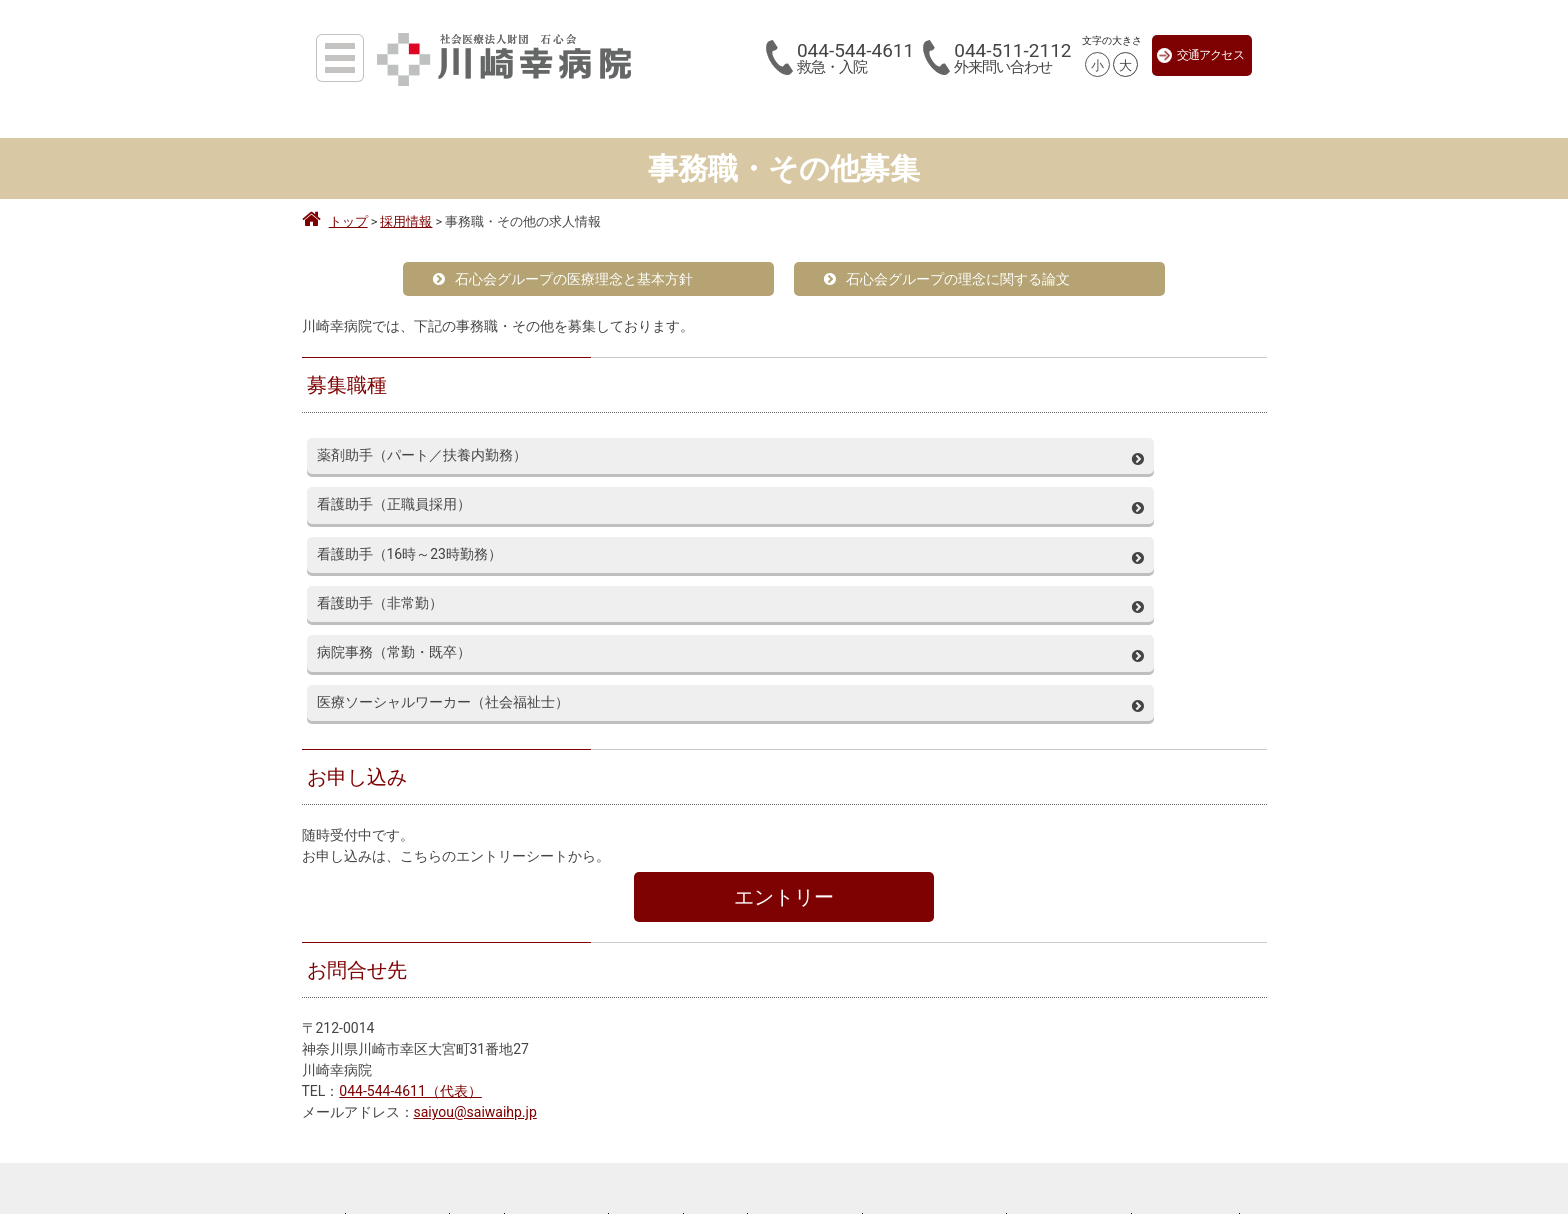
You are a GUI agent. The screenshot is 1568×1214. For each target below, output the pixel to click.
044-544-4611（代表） (410, 889)
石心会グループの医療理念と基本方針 (563, 279)
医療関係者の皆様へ (399, 1022)
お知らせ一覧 (648, 1022)
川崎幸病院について (558, 1022)
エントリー (784, 695)
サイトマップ (1278, 1022)
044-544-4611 (855, 58)
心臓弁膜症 (1220, 1153)
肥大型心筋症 (1159, 1175)
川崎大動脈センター (1156, 1087)
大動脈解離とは (1205, 1109)
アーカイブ (717, 1022)
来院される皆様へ (300, 1022)
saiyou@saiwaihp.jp (475, 910)
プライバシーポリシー (807, 1022)
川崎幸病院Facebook (1186, 1022)
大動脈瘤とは (1100, 1109)
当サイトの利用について (1071, 1022)
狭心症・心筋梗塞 (1115, 1153)
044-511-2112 (1012, 58)
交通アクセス (1200, 55)
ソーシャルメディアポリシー (936, 1022)
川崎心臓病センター (1156, 1131)
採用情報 (479, 1022)
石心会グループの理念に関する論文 (947, 279)
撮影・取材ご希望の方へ (754, 1140)
